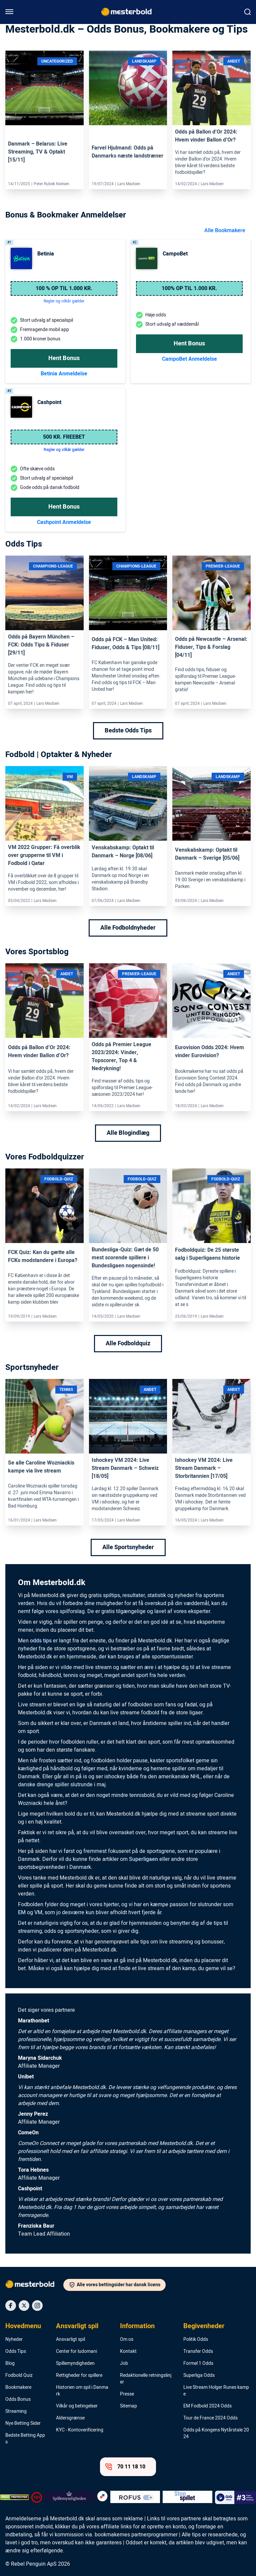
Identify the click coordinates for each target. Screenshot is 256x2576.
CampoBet (175, 254)
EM (22, 1913)
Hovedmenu (23, 2326)
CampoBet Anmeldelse (189, 359)
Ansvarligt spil (77, 2326)
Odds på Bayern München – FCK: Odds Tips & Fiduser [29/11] (41, 645)
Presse (127, 2394)
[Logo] (34, 2285)
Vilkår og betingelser (77, 2406)
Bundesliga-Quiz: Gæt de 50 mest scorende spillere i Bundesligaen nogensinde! (125, 1258)
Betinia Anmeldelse (64, 374)
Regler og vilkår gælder (64, 450)
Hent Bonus (64, 358)
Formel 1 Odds (198, 2363)
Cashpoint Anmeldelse (64, 522)
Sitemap (128, 2406)
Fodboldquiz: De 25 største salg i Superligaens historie (207, 1254)
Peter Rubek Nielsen (51, 184)
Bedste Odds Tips (128, 730)
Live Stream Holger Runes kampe (216, 2390)
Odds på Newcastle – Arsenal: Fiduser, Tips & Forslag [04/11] (211, 647)
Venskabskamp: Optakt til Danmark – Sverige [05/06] (207, 854)
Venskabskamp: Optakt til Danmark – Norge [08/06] (123, 852)
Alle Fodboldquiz (128, 1343)
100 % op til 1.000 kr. (64, 288)
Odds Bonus (18, 2399)
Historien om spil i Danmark (82, 2390)
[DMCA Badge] (14, 2497)
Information (137, 2326)
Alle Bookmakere (224, 230)
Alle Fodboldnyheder (128, 927)
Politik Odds (195, 2339)
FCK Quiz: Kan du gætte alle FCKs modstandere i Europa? (42, 1256)
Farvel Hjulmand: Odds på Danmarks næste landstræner (127, 152)
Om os (126, 2339)
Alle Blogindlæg (128, 1132)
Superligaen (143, 1859)
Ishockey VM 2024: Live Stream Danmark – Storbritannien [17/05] (204, 1468)
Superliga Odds (199, 2375)
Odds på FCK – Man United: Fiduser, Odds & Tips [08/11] (125, 643)
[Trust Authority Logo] (69, 2497)
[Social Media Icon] (10, 2305)
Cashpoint (49, 402)
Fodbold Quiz (19, 2375)
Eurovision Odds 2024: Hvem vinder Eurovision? (209, 1052)
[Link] (44, 88)
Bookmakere (18, 2387)
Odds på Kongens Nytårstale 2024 (216, 2433)
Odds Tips (15, 2351)
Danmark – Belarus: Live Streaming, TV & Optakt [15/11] (37, 152)
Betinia (45, 254)
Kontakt (128, 2351)
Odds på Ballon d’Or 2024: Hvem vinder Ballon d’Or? (206, 136)
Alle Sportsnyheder (128, 1547)
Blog (10, 2363)
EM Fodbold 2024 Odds (207, 2406)
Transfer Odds (198, 2351)
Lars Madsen (128, 184)
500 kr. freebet (64, 437)
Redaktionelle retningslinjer (145, 2378)
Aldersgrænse (70, 2418)
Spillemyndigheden (75, 2363)
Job (124, 2363)
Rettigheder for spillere (79, 2375)
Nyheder (14, 2339)
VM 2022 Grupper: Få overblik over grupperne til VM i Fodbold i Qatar (44, 855)
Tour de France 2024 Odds (210, 2418)
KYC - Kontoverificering (79, 2430)
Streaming (16, 2411)
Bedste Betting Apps (25, 2438)
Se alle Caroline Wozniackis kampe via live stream (41, 1467)
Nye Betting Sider (23, 2423)
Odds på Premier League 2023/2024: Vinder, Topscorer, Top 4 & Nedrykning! (121, 1057)
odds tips (41, 1641)
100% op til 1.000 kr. (189, 288)
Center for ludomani (76, 2351)
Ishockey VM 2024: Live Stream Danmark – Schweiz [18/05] (125, 1468)
